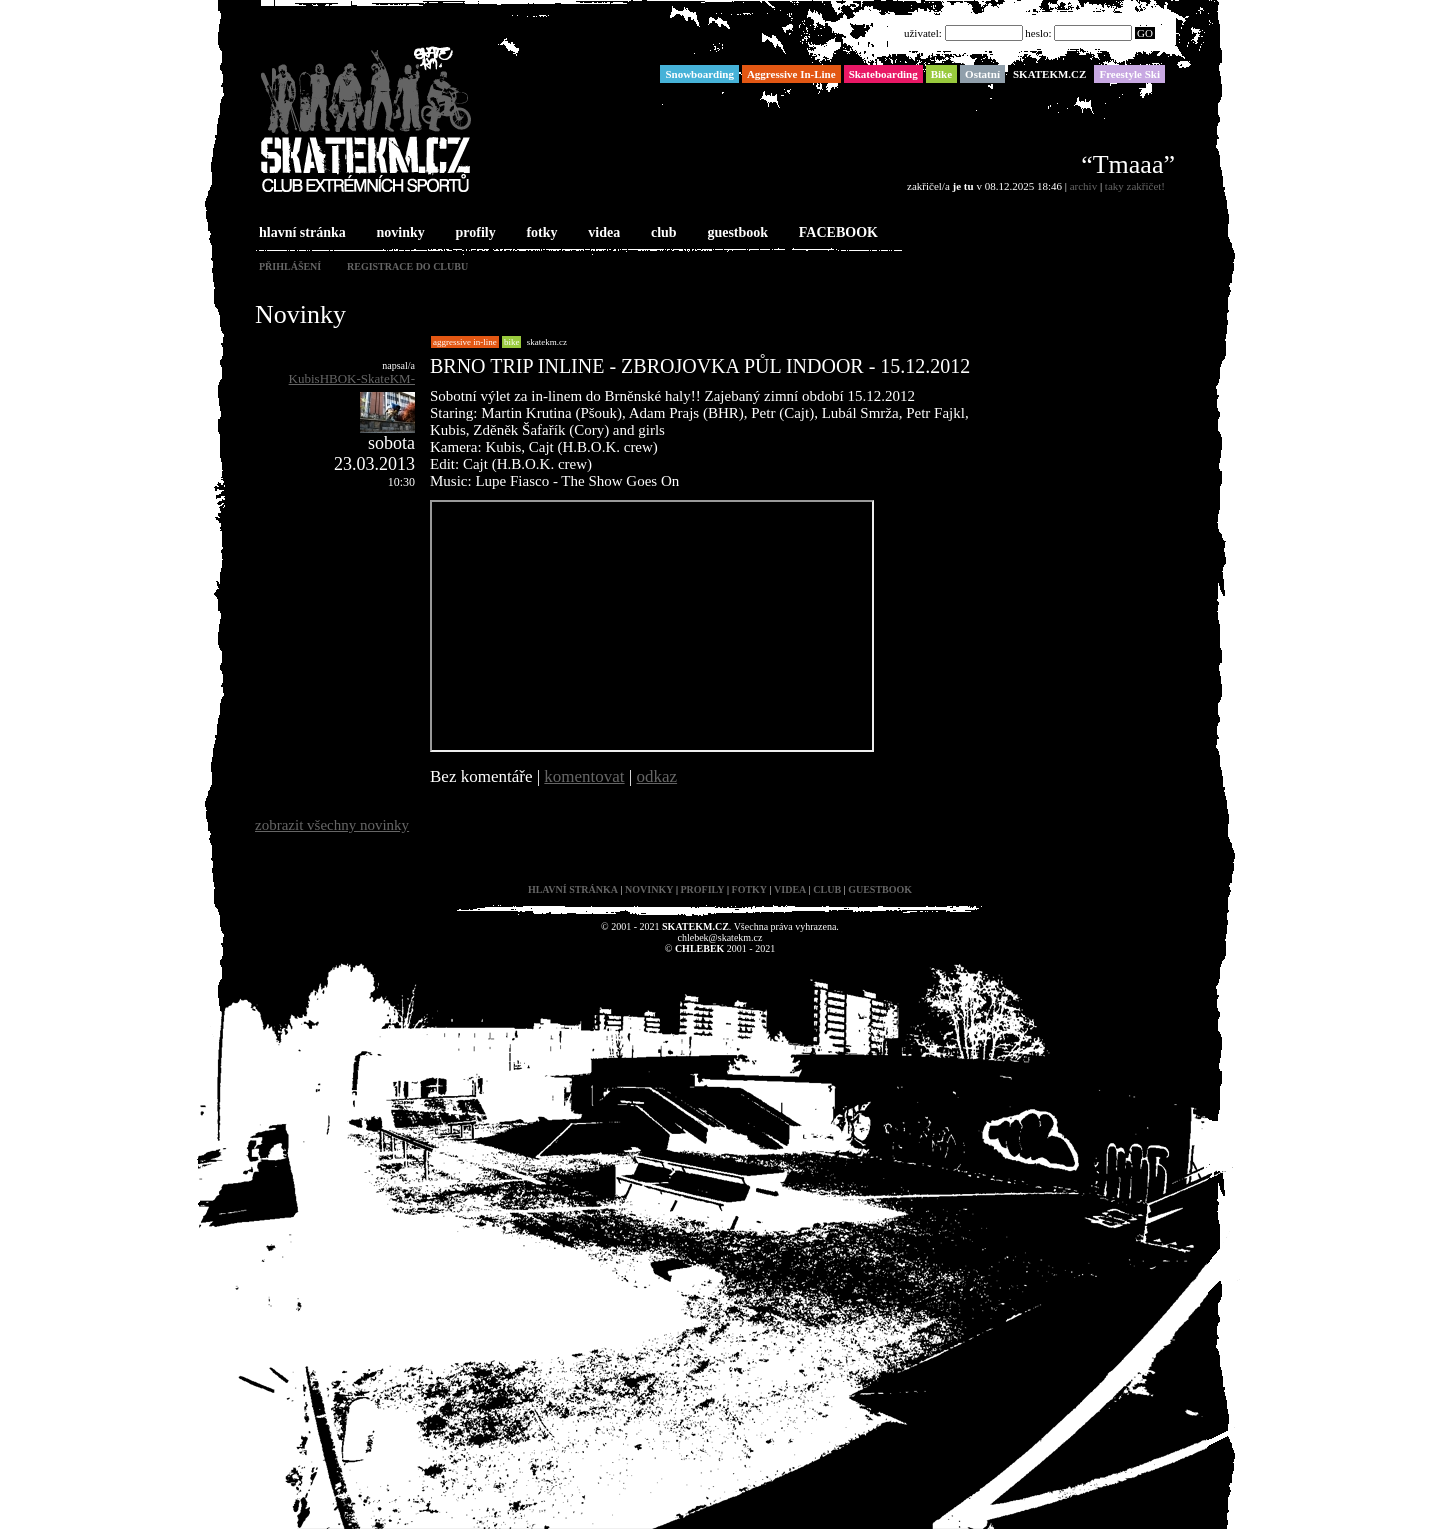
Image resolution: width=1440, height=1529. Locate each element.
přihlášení (290, 266)
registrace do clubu (407, 266)
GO (1145, 33)
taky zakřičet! (1135, 186)
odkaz (657, 776)
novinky (399, 233)
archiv (1083, 186)
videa (602, 233)
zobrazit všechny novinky (332, 825)
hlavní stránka (300, 233)
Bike (512, 342)
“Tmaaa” (1128, 164)
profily (474, 233)
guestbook (735, 233)
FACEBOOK (836, 233)
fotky (539, 233)
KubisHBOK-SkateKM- (352, 378)
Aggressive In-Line (465, 342)
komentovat (584, 776)
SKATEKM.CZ (547, 342)
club (662, 233)
